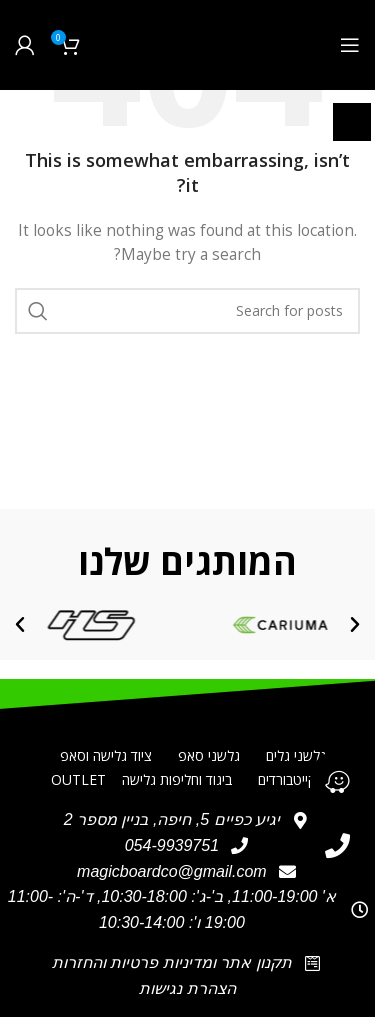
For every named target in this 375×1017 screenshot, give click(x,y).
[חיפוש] (187, 311)
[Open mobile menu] (350, 45)
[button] (355, 625)
